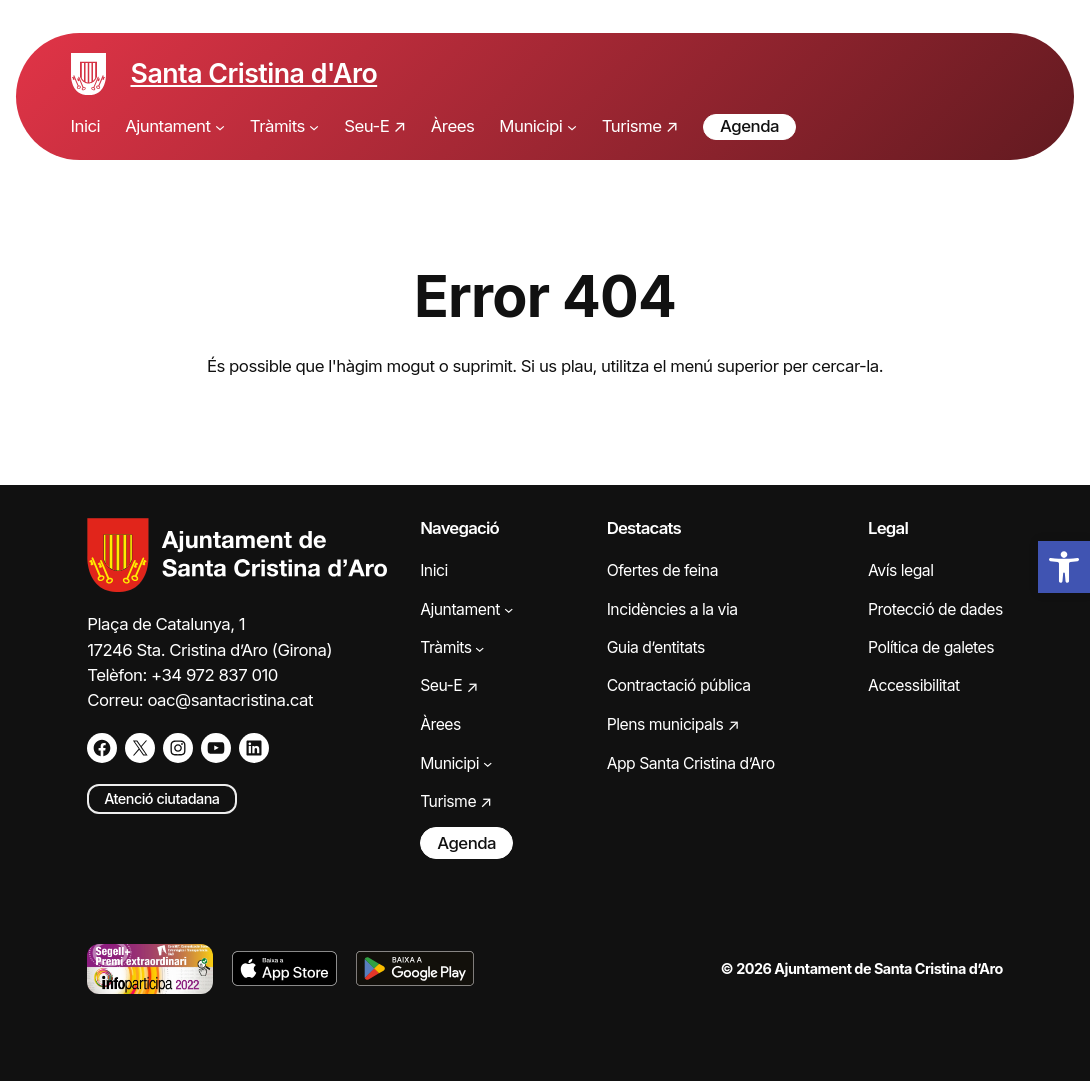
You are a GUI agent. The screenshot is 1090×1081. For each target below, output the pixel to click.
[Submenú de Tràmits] (314, 127)
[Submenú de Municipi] (572, 127)
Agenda (749, 126)
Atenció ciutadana (161, 798)
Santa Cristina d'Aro (254, 73)
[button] (1064, 567)
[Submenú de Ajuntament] (220, 127)
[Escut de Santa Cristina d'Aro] (88, 74)
